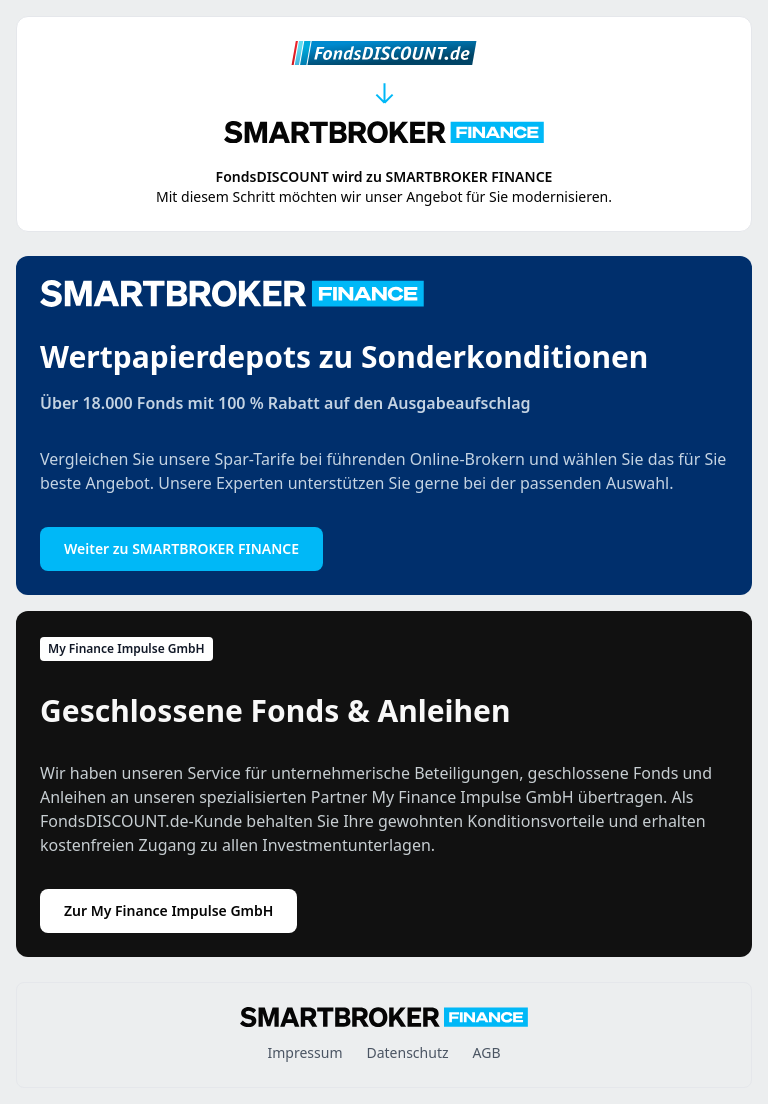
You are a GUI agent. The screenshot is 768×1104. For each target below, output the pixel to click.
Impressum (304, 1052)
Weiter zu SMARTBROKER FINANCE (181, 548)
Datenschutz (407, 1052)
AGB (487, 1052)
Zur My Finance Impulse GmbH (168, 910)
